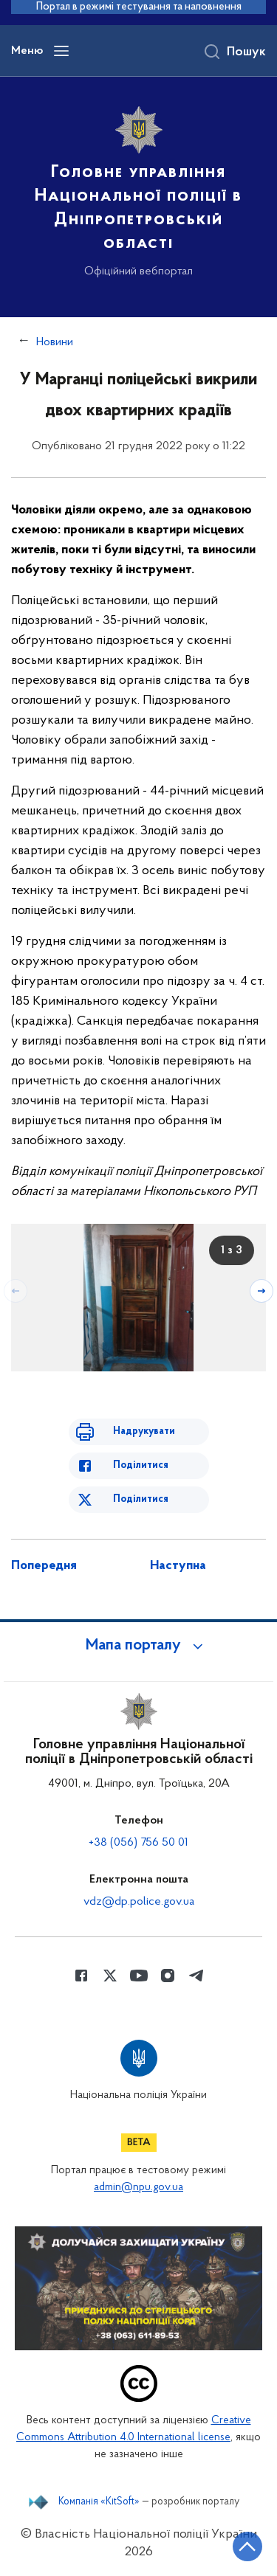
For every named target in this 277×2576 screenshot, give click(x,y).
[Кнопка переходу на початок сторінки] (247, 2546)
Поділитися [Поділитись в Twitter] (140, 1499)
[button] (139, 1646)
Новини (54, 342)
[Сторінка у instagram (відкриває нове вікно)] (168, 1975)
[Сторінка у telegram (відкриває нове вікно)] (196, 1975)
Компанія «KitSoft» (99, 2502)
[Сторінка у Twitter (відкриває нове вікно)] (110, 1975)
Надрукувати (144, 1431)
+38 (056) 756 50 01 (138, 1843)
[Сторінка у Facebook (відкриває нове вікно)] (81, 1975)
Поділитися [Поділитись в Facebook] (140, 1465)
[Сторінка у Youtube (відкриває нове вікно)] (139, 1975)
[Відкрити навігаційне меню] (61, 51)
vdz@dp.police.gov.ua (138, 1902)
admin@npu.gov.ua (138, 2187)
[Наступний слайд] (261, 1291)
